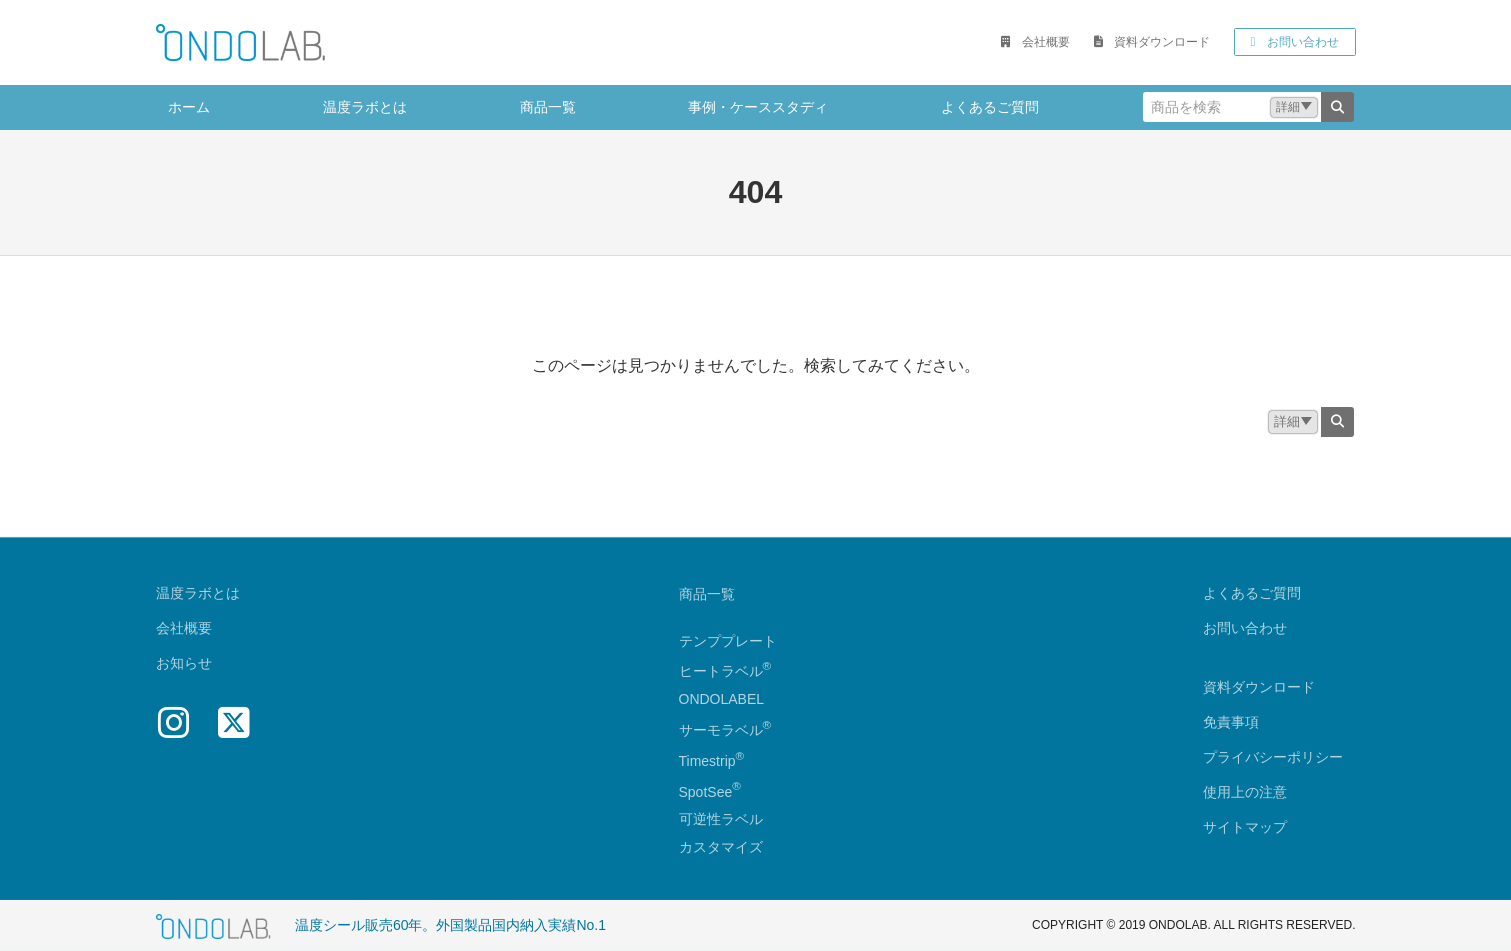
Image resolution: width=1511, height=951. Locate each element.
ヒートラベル (725, 671)
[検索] (1337, 107)
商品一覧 (707, 593)
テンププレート (728, 640)
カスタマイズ (721, 847)
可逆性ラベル (721, 819)
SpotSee (706, 791)
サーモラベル (725, 729)
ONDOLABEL (722, 699)
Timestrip (707, 760)
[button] (1035, 42)
